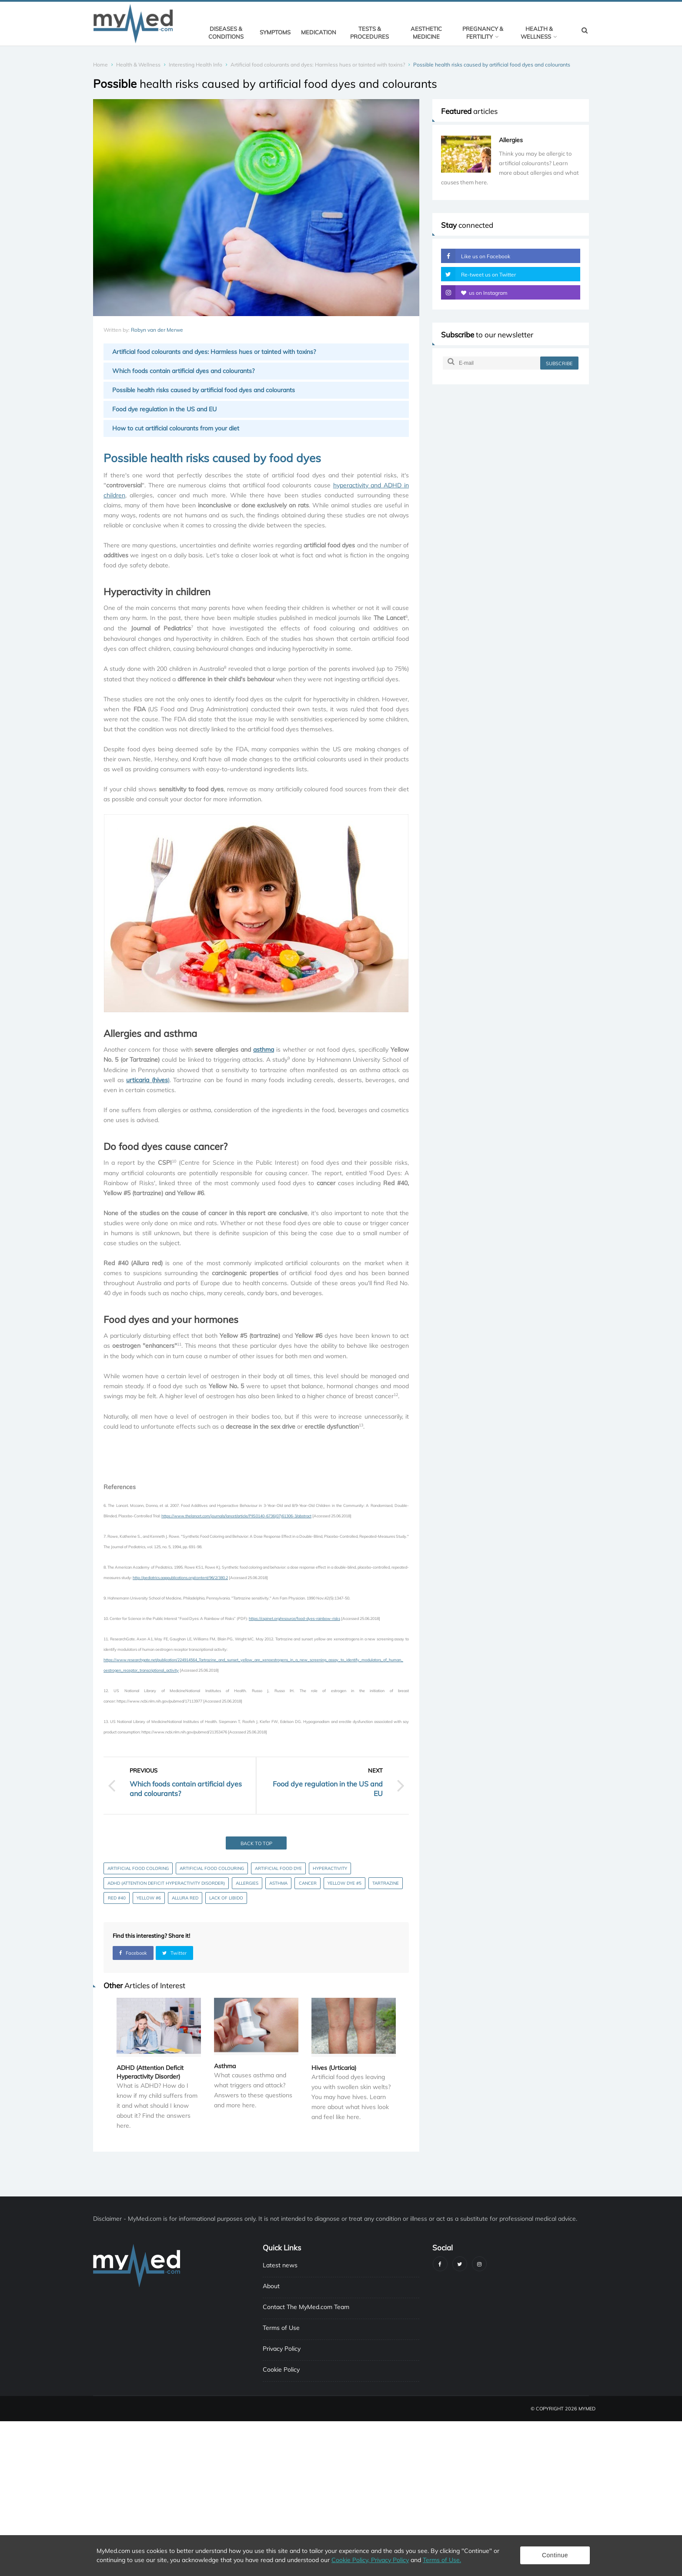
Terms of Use (281, 2328)
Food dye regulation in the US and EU (164, 409)
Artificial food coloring (138, 1868)
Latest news (280, 2265)
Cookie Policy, (351, 2560)
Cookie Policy (281, 2369)
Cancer (308, 1883)
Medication (318, 32)
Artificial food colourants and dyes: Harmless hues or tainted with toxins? (318, 64)
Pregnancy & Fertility (482, 32)
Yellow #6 (149, 1898)
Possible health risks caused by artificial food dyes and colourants (203, 390)
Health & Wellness (539, 32)
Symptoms (275, 32)
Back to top (256, 1843)
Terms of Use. (442, 2560)
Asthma (278, 1883)
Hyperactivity (330, 1868)
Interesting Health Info (195, 64)
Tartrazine (385, 1883)
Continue (555, 2555)
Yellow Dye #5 (344, 1883)
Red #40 (117, 1898)
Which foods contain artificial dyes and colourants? (183, 371)
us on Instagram (474, 292)
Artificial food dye (278, 1868)
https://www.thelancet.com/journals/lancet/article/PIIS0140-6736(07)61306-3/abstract (236, 1515)
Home (100, 64)
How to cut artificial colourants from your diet (175, 428)
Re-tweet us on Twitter (478, 274)
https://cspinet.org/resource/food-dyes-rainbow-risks (294, 1618)
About (271, 2286)
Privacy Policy (282, 2349)
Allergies (247, 1883)
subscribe (559, 363)
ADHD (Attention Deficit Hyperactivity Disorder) (166, 1883)
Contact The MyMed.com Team (306, 2307)
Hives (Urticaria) (333, 2068)
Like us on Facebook (475, 256)
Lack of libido (226, 1898)
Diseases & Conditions (226, 32)
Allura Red (185, 1898)
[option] (510, 162)
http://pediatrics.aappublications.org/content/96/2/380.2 (180, 1577)
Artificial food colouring (212, 1868)
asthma (263, 1049)
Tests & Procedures (369, 32)
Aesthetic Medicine (426, 32)
